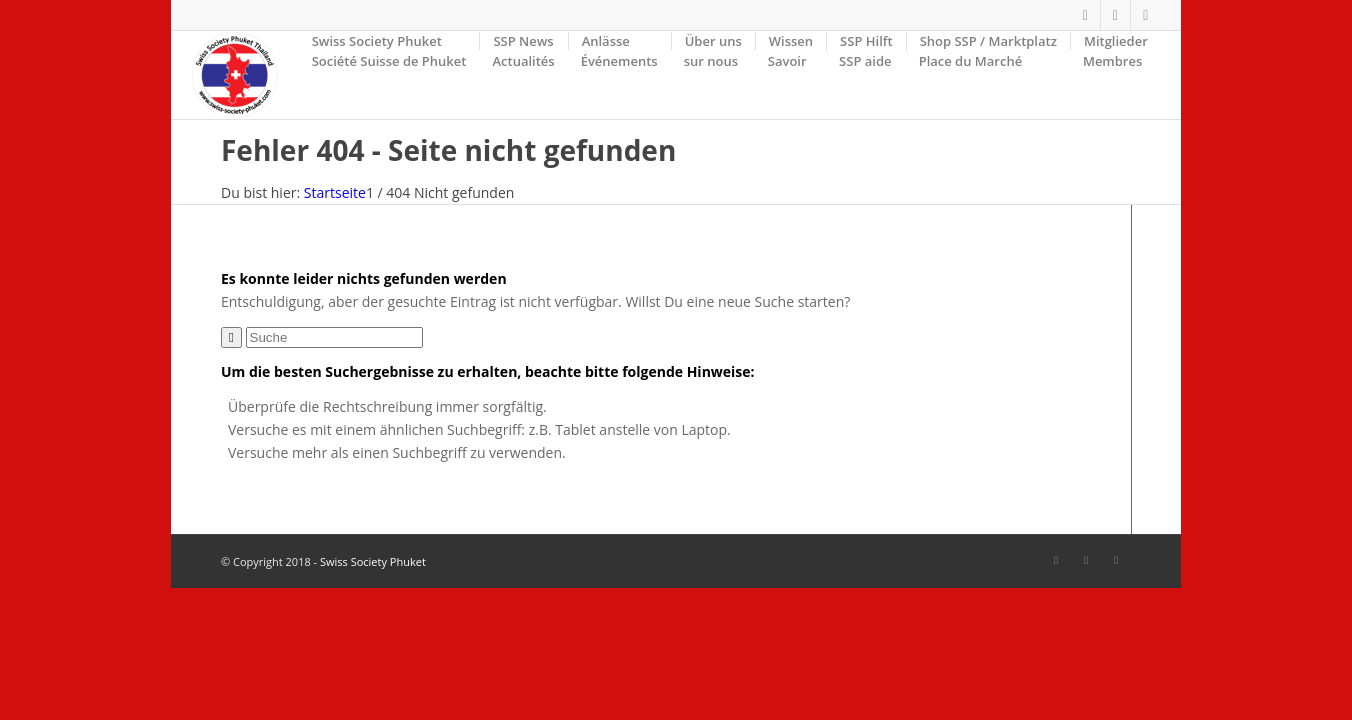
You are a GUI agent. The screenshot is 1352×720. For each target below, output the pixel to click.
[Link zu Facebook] (1085, 15)
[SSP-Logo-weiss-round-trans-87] (234, 75)
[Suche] (334, 337)
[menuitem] (389, 75)
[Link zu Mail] (1146, 15)
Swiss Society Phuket (373, 561)
